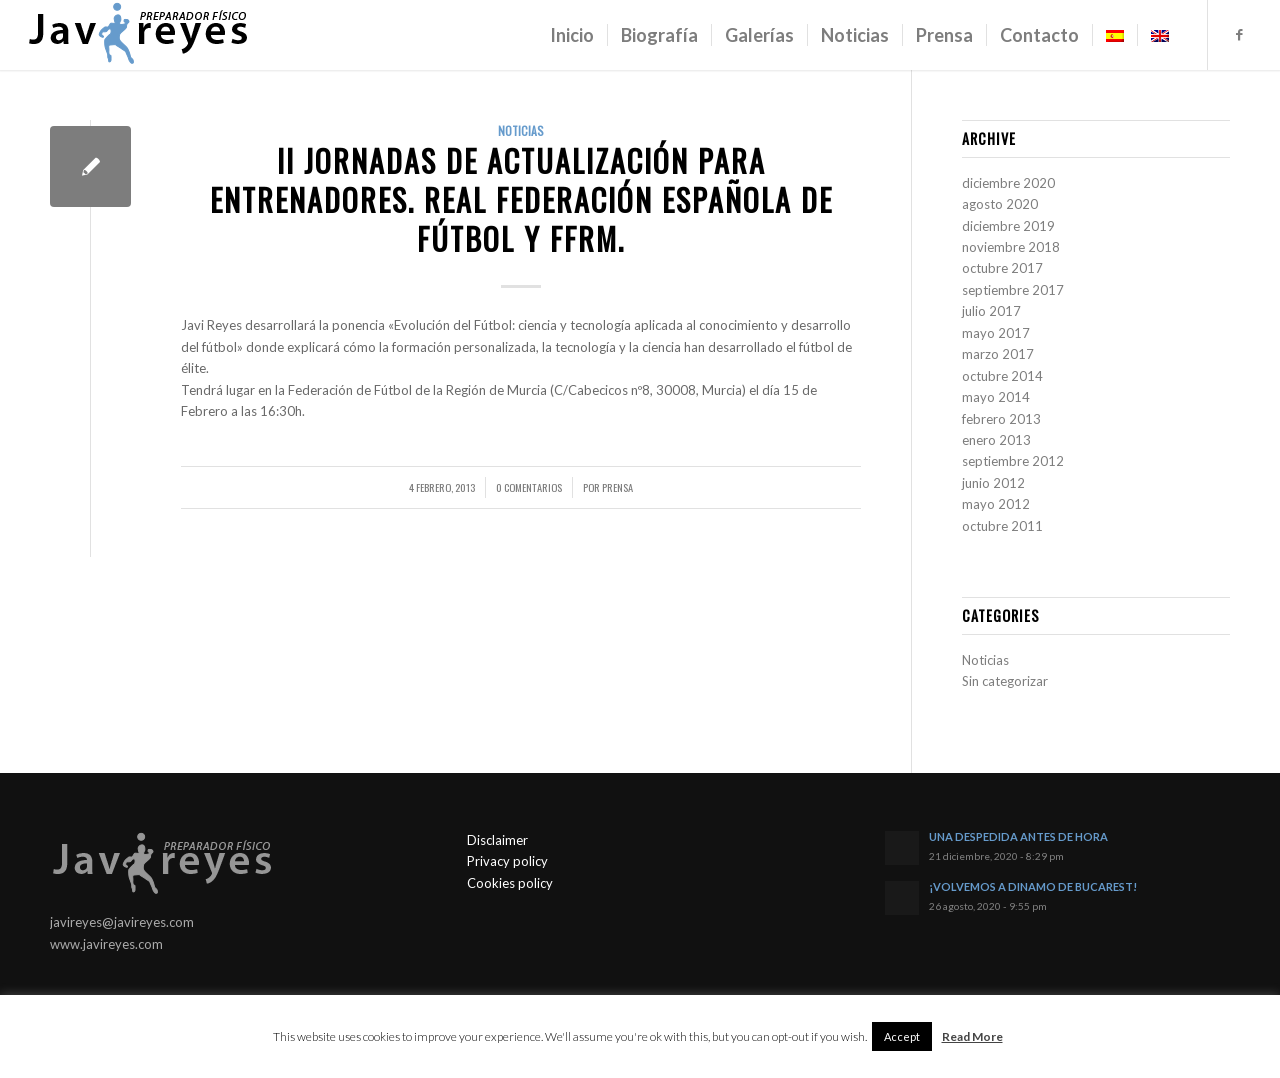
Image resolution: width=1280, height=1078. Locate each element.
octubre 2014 (1002, 376)
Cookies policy (510, 883)
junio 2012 (993, 483)
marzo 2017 (998, 354)
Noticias (521, 130)
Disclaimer (497, 840)
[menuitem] (572, 35)
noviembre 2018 (1011, 247)
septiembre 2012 (1013, 461)
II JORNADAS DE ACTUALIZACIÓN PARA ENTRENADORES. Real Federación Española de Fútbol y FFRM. (521, 199)
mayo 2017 (996, 333)
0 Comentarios (529, 487)
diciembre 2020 (1008, 183)
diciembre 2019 (1008, 226)
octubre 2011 (1002, 526)
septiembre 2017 (1013, 290)
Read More (972, 1036)
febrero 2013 (1001, 419)
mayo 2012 (996, 504)
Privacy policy (507, 861)
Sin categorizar (1005, 681)
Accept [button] (902, 1036)
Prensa (617, 487)
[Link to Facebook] (1239, 34)
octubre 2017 (1002, 268)
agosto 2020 (1000, 204)
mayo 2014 (996, 397)
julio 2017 (991, 311)
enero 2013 (996, 440)
